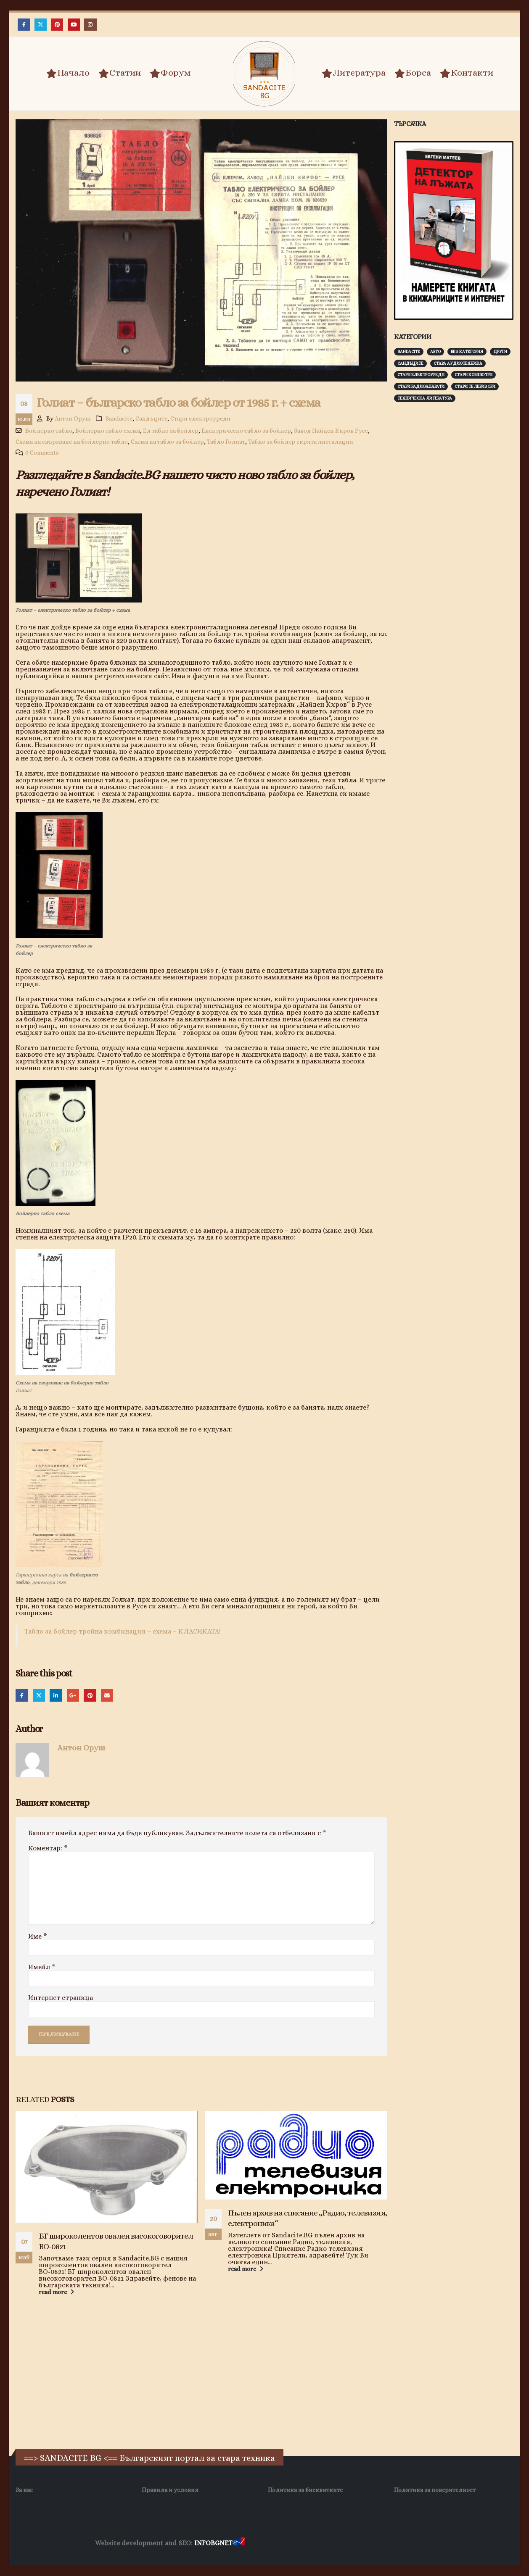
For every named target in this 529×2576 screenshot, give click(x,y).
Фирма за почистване (342, 2543)
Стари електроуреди (200, 418)
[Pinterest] (57, 24)
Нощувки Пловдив (404, 2543)
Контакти (466, 73)
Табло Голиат (226, 441)
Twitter (39, 1695)
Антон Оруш (73, 418)
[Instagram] (90, 24)
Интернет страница (60, 1997)
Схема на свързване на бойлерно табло (72, 441)
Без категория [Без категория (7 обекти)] (467, 351)
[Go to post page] (107, 2167)
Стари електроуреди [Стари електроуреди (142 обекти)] (420, 374)
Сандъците (151, 418)
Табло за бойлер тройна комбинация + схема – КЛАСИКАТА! (122, 1631)
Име (37, 1936)
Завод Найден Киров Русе (331, 430)
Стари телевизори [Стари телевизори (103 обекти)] (475, 386)
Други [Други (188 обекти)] (500, 351)
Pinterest (90, 1695)
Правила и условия (170, 2490)
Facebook (22, 1695)
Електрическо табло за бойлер (246, 430)
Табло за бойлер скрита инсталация (300, 441)
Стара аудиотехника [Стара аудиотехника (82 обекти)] (458, 363)
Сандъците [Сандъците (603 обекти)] (410, 363)
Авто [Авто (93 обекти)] (435, 351)
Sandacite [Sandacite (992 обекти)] (408, 351)
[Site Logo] (264, 74)
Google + (73, 1695)
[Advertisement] (457, 540)
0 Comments (42, 452)
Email (107, 1695)
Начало (68, 73)
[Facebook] (24, 24)
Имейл (42, 1967)
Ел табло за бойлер (170, 430)
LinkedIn (56, 1695)
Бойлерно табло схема (107, 430)
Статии (119, 73)
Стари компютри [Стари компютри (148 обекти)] (473, 374)
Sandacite (119, 418)
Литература (354, 73)
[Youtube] (74, 24)
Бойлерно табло (48, 430)
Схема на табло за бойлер (167, 441)
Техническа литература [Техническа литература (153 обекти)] (424, 398)
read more (57, 2292)
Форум (170, 73)
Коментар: (48, 1848)
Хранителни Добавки (276, 2543)
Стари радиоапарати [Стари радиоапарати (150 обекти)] (420, 386)
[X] (40, 24)
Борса (412, 73)
